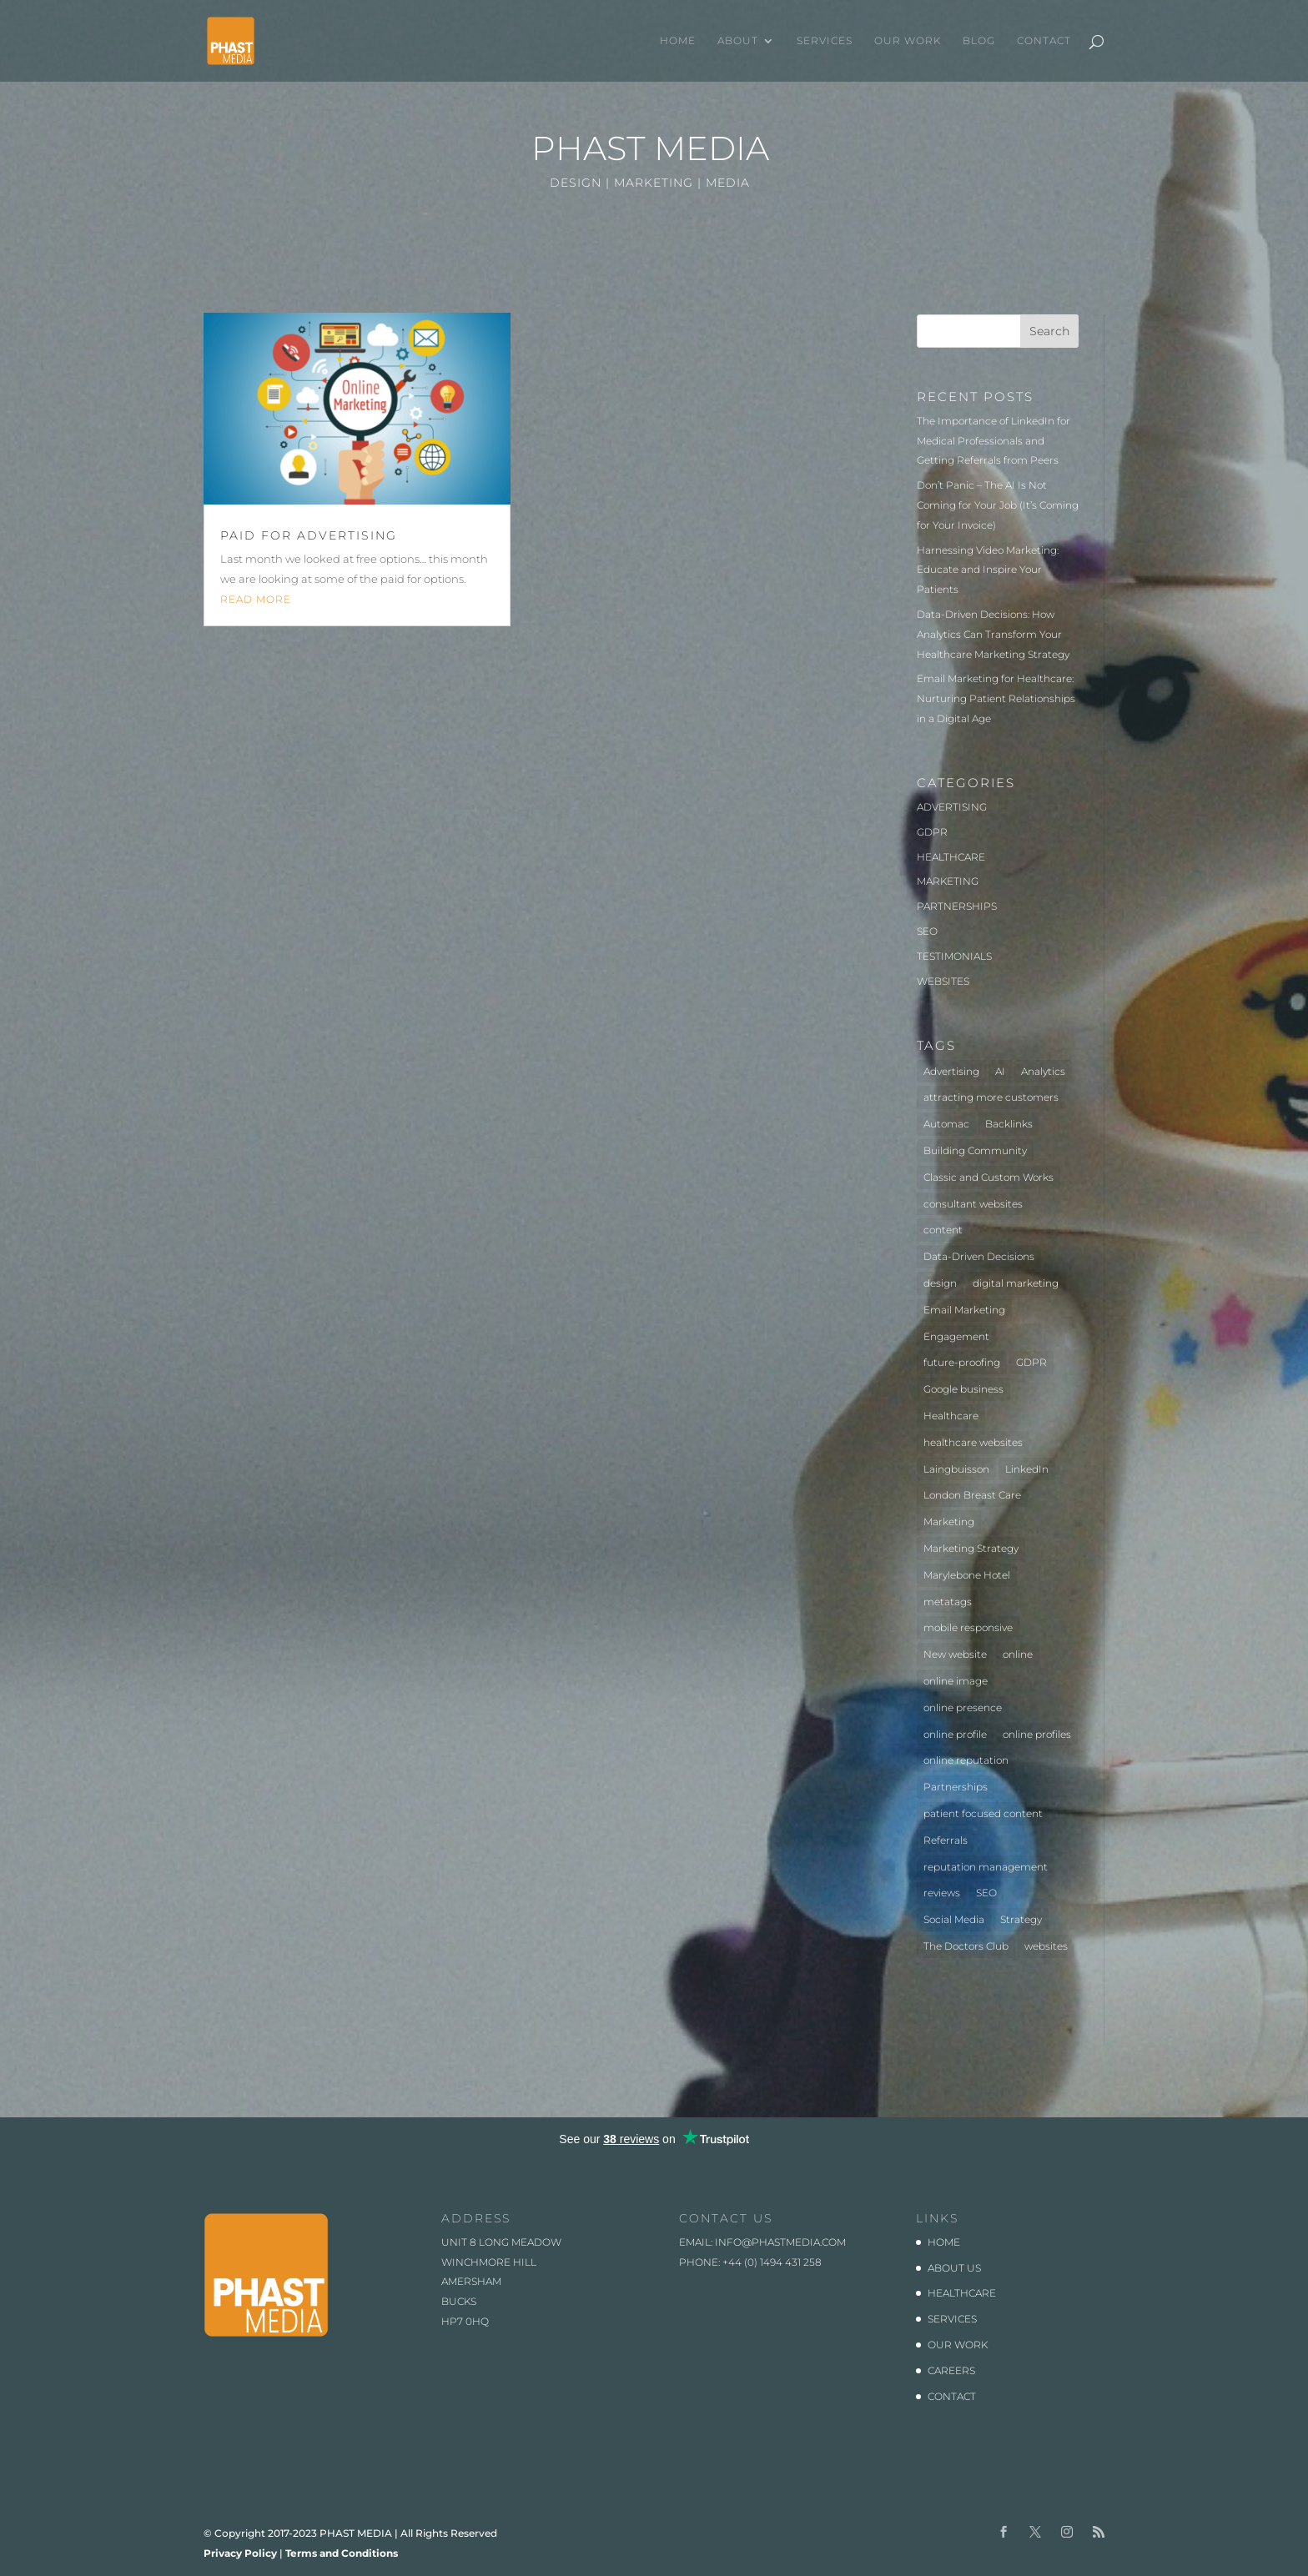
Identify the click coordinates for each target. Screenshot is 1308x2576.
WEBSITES (943, 981)
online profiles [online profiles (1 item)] (1037, 1734)
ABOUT (737, 41)
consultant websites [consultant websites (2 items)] (973, 1204)
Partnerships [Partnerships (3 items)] (955, 1786)
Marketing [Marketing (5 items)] (948, 1521)
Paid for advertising (308, 535)
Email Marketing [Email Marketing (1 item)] (964, 1309)
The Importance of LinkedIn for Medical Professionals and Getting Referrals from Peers (993, 440)
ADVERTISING (952, 807)
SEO (927, 931)
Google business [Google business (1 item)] (963, 1389)
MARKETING (947, 881)
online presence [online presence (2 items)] (962, 1707)
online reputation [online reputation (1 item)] (966, 1760)
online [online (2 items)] (1018, 1654)
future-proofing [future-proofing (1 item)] (961, 1362)
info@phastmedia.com (780, 2242)
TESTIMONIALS (954, 956)
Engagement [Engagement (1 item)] (956, 1336)
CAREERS (951, 2370)
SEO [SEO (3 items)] (986, 1892)
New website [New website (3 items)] (955, 1654)
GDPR (932, 832)
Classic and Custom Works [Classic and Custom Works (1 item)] (988, 1177)
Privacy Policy (240, 2553)
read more (255, 599)
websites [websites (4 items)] (1046, 1946)
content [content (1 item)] (943, 1229)
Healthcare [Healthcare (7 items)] (950, 1415)
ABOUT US (954, 2268)
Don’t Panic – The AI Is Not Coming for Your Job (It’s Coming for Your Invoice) (998, 505)
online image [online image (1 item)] (955, 1681)
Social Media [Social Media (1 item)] (953, 1919)
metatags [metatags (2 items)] (947, 1601)
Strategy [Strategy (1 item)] (1021, 1919)
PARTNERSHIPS (957, 906)
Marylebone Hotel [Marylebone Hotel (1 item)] (966, 1575)
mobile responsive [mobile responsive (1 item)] (968, 1627)
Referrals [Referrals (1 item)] (945, 1840)
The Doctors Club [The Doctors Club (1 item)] (966, 1946)
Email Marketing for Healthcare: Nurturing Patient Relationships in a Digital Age (996, 698)
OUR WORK (907, 41)
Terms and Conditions (341, 2553)
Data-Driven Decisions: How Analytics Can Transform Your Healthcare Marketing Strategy (993, 634)
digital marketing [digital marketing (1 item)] (1016, 1283)
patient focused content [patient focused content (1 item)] (983, 1813)
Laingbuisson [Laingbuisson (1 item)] (956, 1469)
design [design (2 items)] (940, 1283)
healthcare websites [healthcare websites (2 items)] (973, 1442)
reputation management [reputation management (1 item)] (985, 1866)
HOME (678, 41)
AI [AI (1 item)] (1000, 1071)
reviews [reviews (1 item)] (941, 1892)
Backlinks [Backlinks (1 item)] (1009, 1123)
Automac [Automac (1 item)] (946, 1123)
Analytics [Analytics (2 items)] (1043, 1071)
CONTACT (1044, 41)
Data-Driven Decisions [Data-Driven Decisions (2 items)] (978, 1256)
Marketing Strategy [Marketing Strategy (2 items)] (971, 1548)
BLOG (979, 41)
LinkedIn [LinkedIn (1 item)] (1027, 1469)
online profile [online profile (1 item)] (955, 1734)
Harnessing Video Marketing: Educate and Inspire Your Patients (988, 570)
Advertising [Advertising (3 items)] (951, 1071)
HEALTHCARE (951, 857)
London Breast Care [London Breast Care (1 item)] (972, 1495)
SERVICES (825, 41)
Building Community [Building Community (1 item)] (975, 1150)
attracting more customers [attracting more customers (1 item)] (991, 1097)
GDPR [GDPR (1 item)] (1031, 1362)
